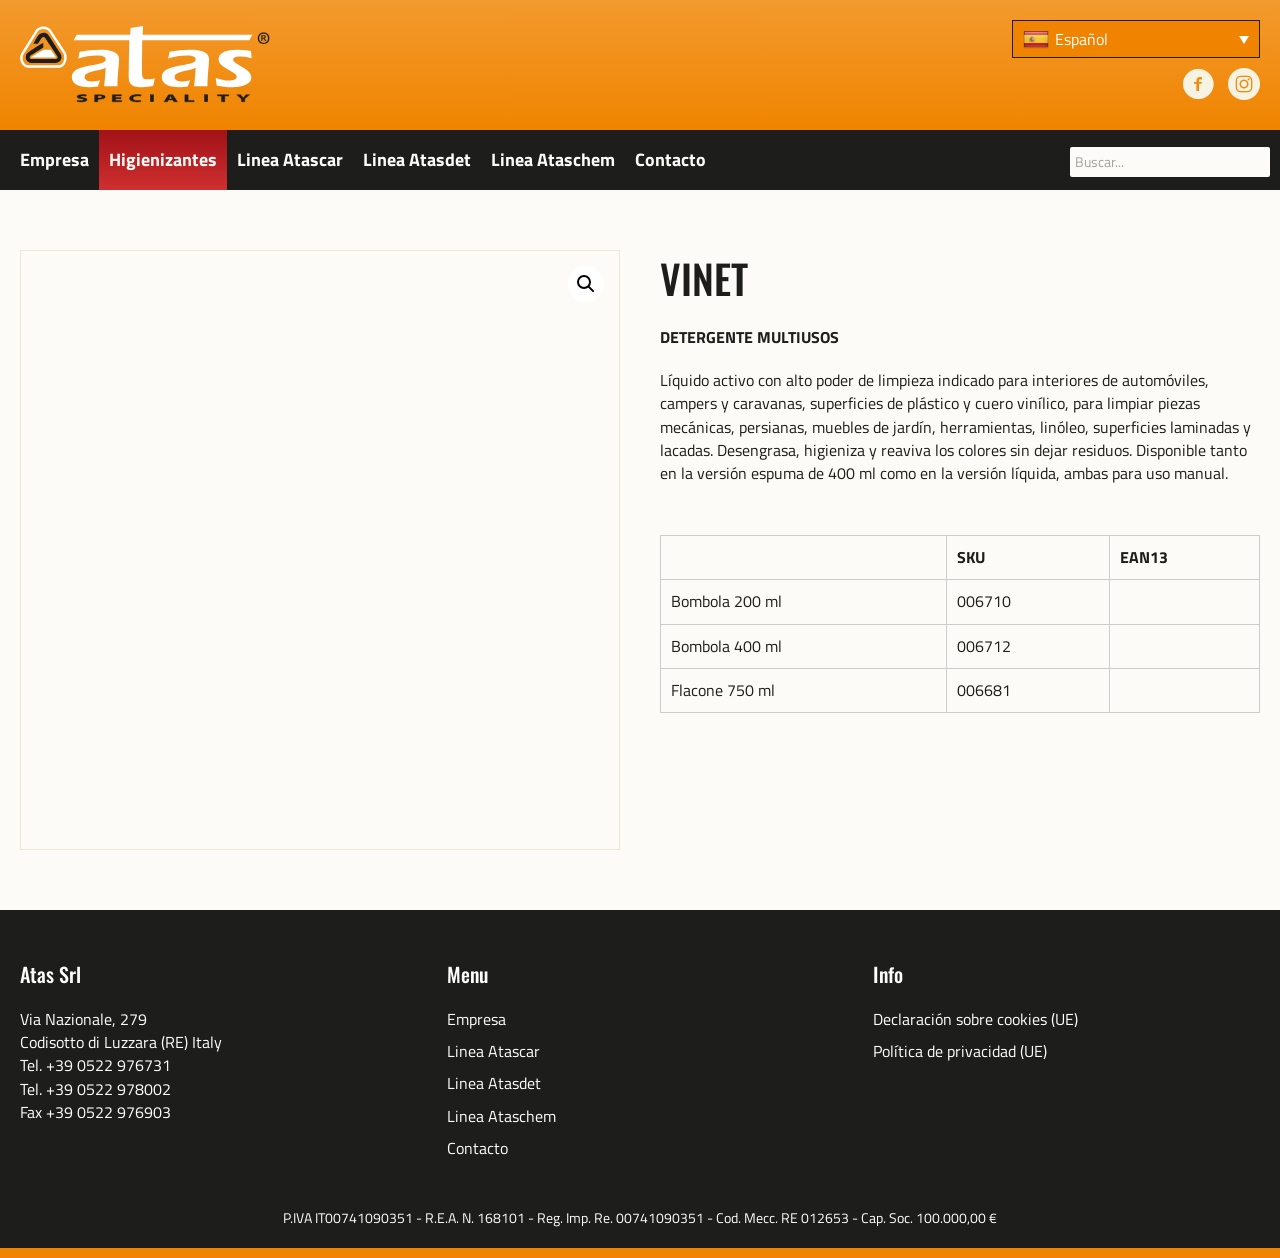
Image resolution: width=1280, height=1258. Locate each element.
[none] (1136, 39)
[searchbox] (1170, 162)
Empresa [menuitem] (476, 1019)
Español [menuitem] (1081, 39)
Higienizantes (163, 159)
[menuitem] (1136, 39)
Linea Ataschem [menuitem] (501, 1116)
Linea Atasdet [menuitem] (494, 1083)
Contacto (670, 159)
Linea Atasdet (417, 159)
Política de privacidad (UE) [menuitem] (960, 1051)
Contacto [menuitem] (477, 1148)
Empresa (54, 159)
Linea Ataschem (553, 159)
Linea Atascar (290, 159)
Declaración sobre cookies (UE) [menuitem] (975, 1019)
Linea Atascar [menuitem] (493, 1051)
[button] (586, 284)
